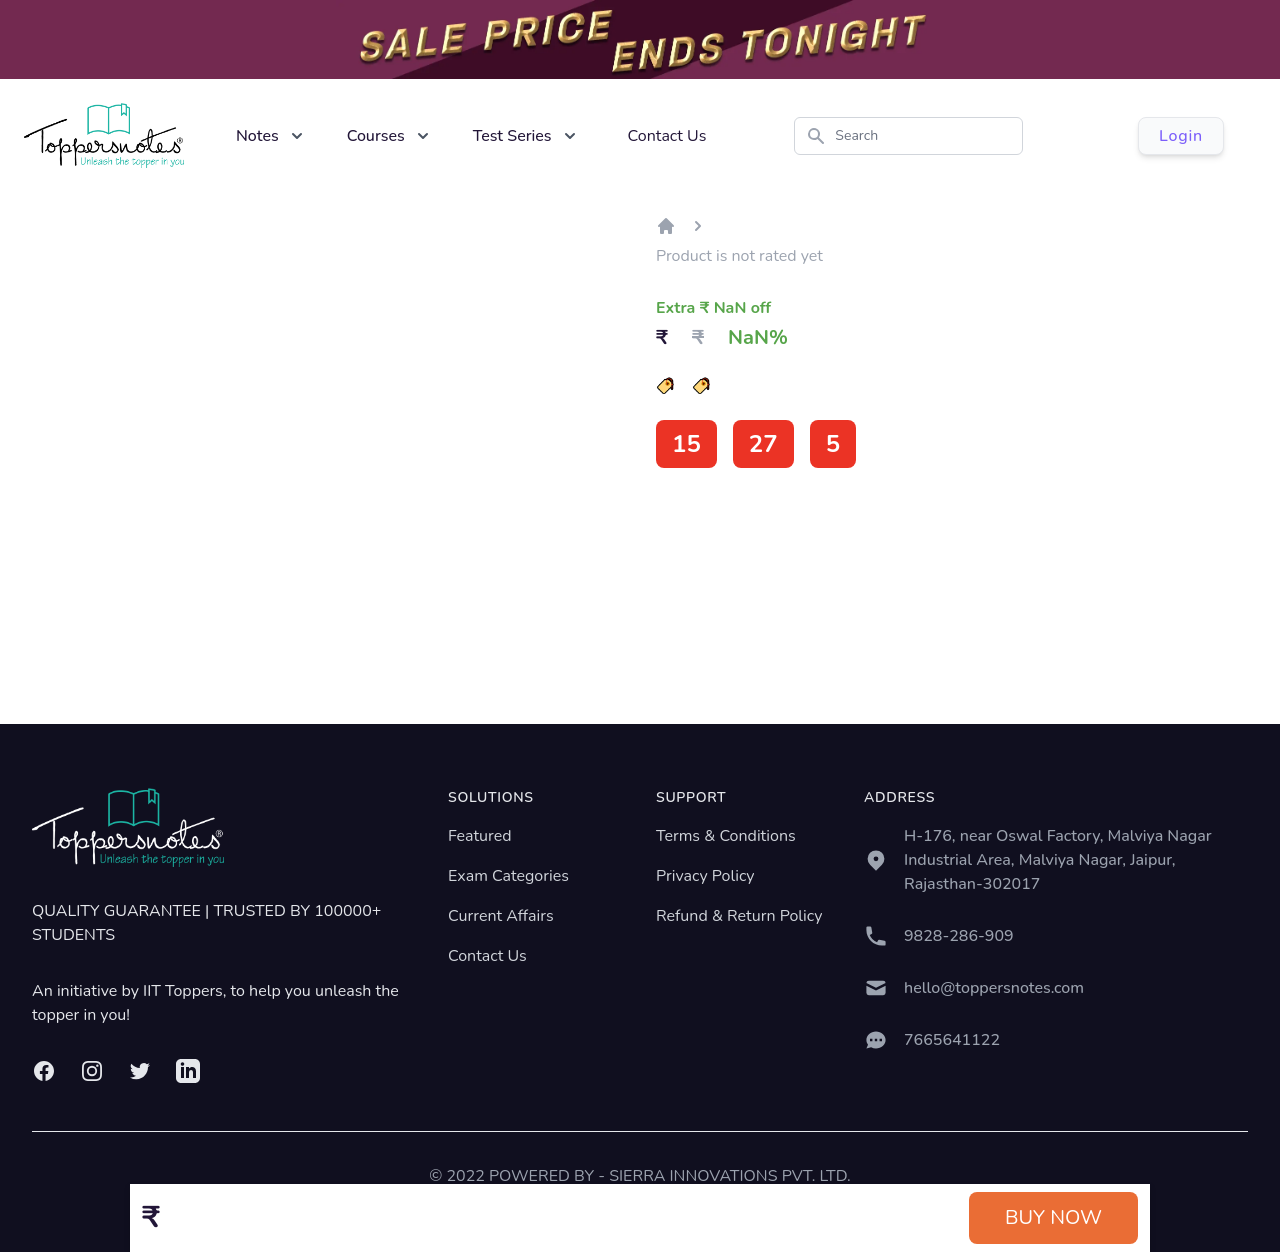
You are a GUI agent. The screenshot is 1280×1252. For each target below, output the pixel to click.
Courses (376, 136)
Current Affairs (501, 916)
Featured (480, 836)
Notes (257, 136)
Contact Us (667, 136)
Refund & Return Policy (739, 916)
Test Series (512, 136)
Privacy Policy (705, 876)
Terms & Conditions (726, 836)
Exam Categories (508, 876)
